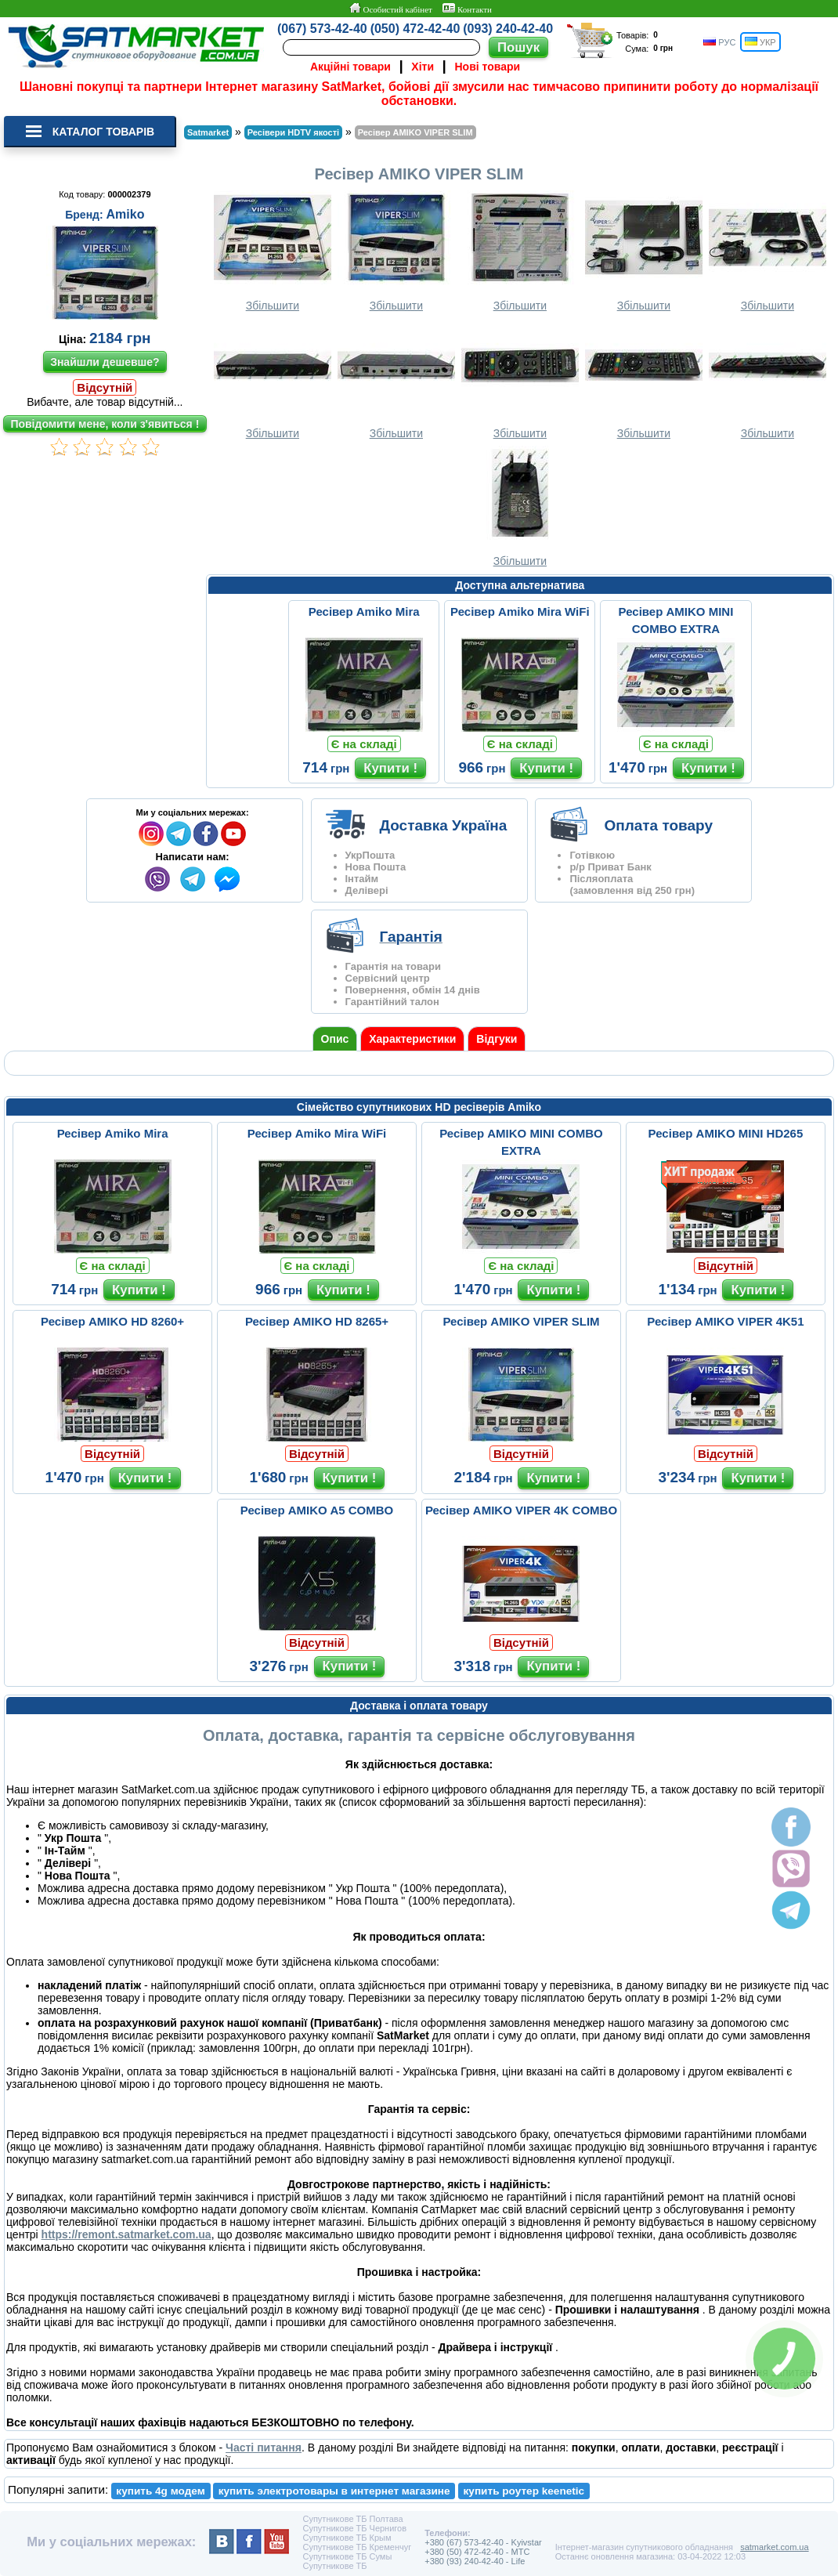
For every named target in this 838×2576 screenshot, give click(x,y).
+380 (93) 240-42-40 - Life (474, 2561)
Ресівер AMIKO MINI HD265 (726, 1133)
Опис (335, 1039)
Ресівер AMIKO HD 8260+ (112, 1321)
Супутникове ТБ (334, 2566)
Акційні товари (350, 66)
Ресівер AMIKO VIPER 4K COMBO (521, 1510)
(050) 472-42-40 (415, 28)
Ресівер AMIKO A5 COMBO (316, 1510)
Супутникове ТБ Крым (346, 2537)
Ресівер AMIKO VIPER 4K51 (725, 1321)
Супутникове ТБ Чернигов (354, 2528)
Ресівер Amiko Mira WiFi (520, 611)
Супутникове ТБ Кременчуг (356, 2547)
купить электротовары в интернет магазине (334, 2491)
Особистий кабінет (390, 8)
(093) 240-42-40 (508, 28)
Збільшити (272, 251)
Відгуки (496, 1039)
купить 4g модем (160, 2491)
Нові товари (488, 66)
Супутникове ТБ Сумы (347, 2556)
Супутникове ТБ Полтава (352, 2519)
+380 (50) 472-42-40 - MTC (476, 2551)
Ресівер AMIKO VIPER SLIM (520, 1321)
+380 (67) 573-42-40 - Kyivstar (483, 2542)
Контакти (467, 8)
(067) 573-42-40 (322, 28)
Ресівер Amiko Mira (364, 611)
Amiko (126, 214)
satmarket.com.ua (774, 2547)
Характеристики (412, 1039)
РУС (719, 42)
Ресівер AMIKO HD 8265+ (316, 1321)
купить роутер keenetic (524, 2491)
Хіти (422, 66)
